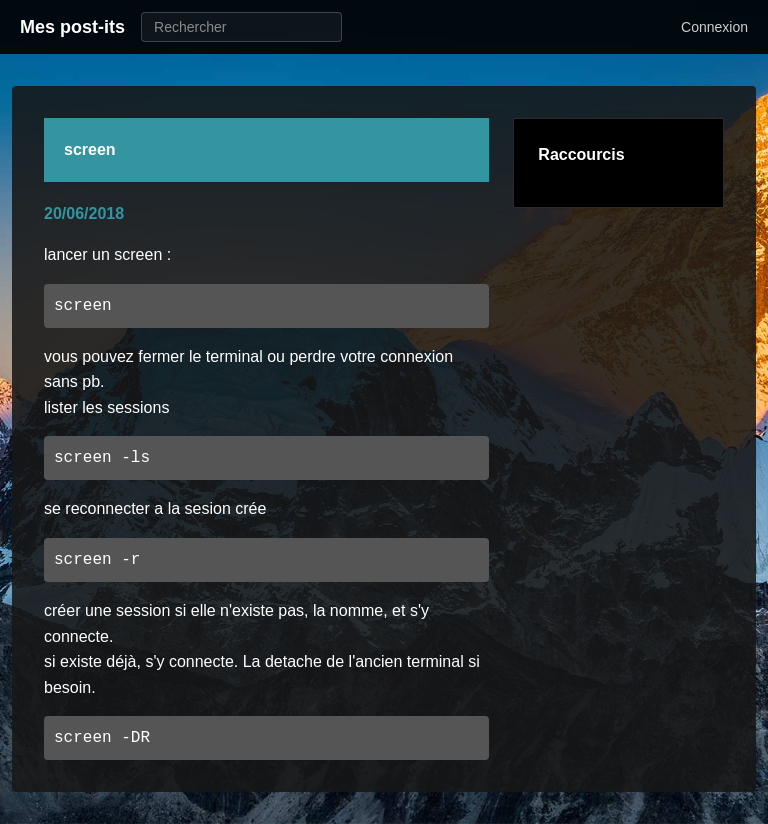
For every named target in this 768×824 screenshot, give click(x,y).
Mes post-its (72, 27)
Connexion (714, 27)
